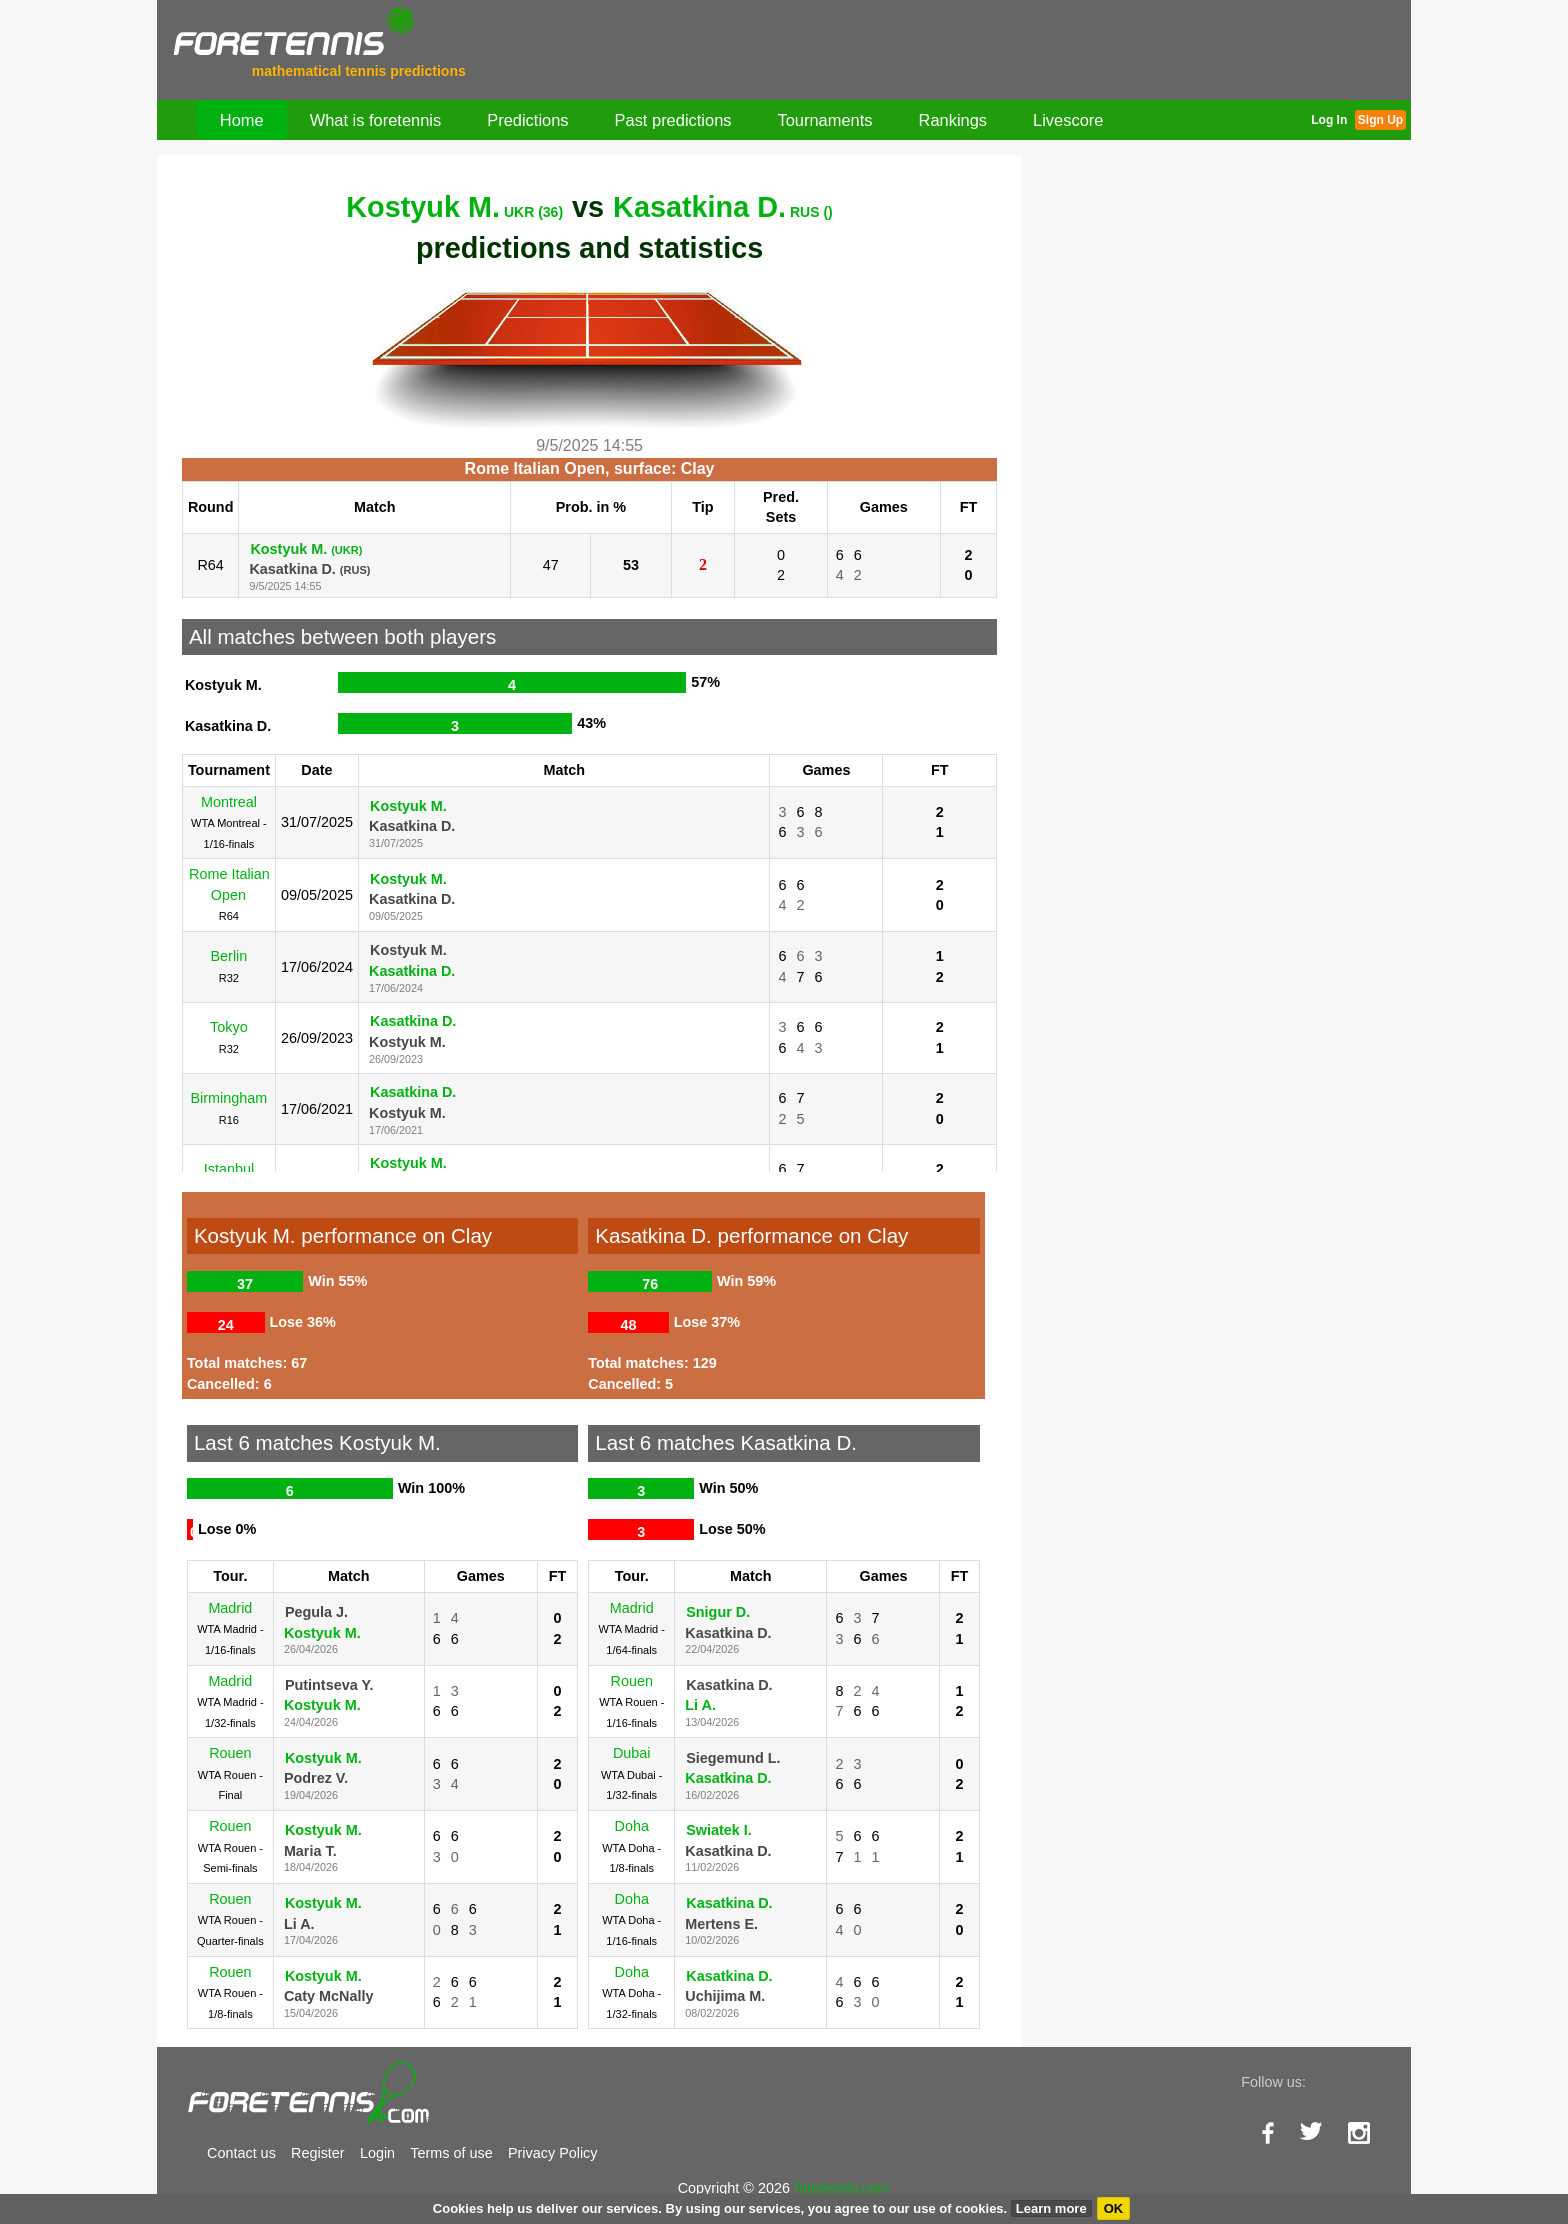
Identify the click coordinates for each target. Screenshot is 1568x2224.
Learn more (1051, 2208)
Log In (1329, 120)
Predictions (527, 120)
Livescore (1068, 120)
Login (377, 2153)
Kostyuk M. (454, 207)
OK (1114, 2208)
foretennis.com (842, 2188)
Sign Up (1380, 120)
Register (318, 2153)
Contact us (241, 2153)
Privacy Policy (553, 2153)
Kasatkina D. (723, 207)
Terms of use (451, 2153)
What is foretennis (376, 120)
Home (242, 120)
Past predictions (673, 120)
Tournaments (825, 120)
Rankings (953, 120)
